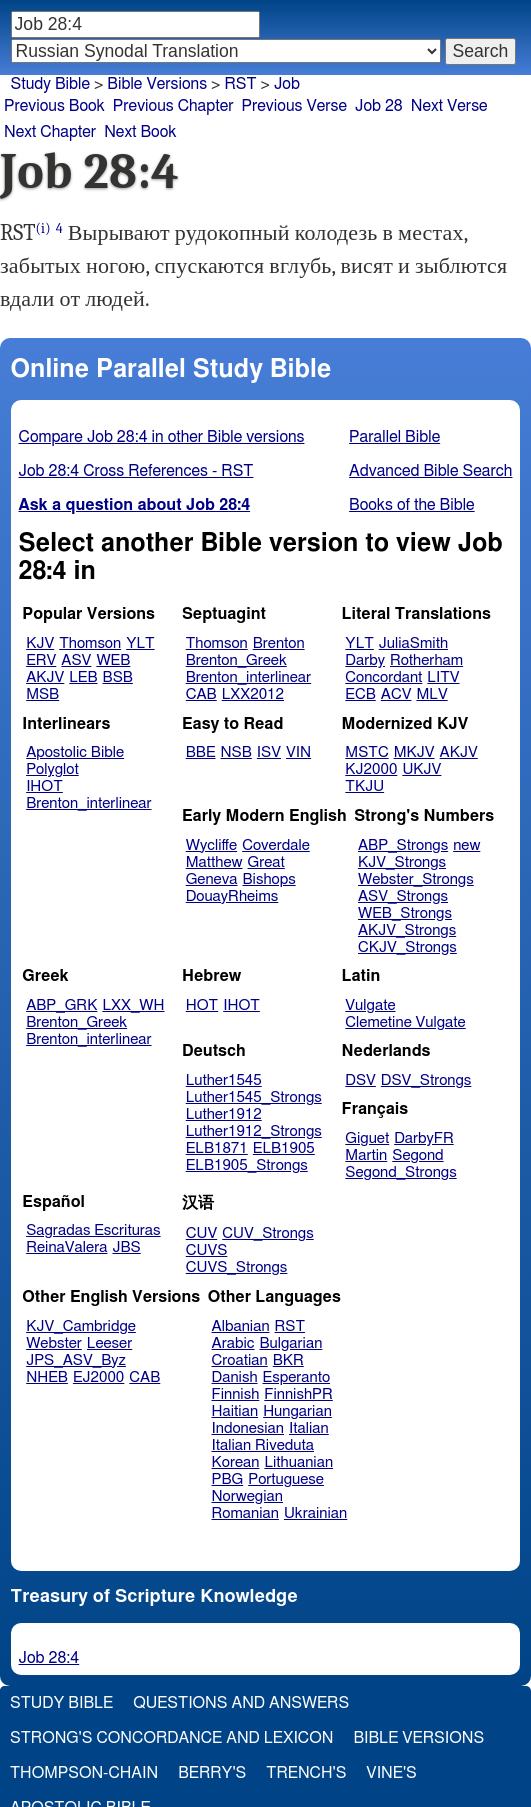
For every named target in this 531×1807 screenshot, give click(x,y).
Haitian (235, 1411)
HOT (202, 1005)
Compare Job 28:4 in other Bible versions (162, 437)
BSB (118, 677)
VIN (298, 752)
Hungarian (297, 1411)
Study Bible (50, 84)
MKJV (414, 752)
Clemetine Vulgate (405, 1022)
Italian (309, 1428)
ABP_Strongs (403, 845)
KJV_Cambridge (81, 1326)
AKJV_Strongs (407, 930)
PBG (228, 1479)
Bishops (268, 879)
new (466, 845)
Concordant (383, 677)
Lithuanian (298, 1462)
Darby (365, 660)
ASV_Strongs (403, 896)
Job (287, 84)
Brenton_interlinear (248, 677)
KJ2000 (371, 769)
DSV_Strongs (426, 1080)
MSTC (366, 752)
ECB (360, 694)
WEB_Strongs (405, 913)
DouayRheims (232, 896)
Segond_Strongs (400, 1172)
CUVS (207, 1250)
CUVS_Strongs (237, 1267)
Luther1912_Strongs (254, 1131)
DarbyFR (424, 1138)
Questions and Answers (241, 1703)
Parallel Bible (394, 437)
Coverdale (276, 845)
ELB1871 (217, 1148)
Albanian (241, 1326)
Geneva (212, 879)
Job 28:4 (49, 1658)
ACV (396, 694)
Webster (54, 1343)
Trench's (306, 1773)
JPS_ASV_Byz (76, 1360)
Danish (235, 1377)
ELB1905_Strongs (247, 1165)
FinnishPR (298, 1394)
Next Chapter (50, 132)
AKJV (45, 677)
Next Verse (449, 106)
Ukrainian (315, 1513)
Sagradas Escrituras (93, 1230)
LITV (443, 677)
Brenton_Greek (236, 660)
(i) (43, 228)
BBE (201, 752)
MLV (431, 694)
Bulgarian (290, 1343)
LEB (83, 677)
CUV (202, 1233)
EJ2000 (98, 1377)
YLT (140, 643)
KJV (40, 643)
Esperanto (297, 1377)
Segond (417, 1155)
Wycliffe (211, 845)
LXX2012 (253, 694)
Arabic (233, 1343)
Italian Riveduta (263, 1445)
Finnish (236, 1394)
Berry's (212, 1773)
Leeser (109, 1343)
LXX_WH (133, 1005)
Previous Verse (294, 106)
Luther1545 (224, 1080)
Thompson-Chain (84, 1773)
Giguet (367, 1138)
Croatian (240, 1360)
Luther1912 (224, 1114)
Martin (366, 1155)
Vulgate (370, 1005)
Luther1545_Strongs (254, 1097)
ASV (76, 660)
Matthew (214, 862)
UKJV (421, 769)
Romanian (245, 1513)
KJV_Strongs (402, 862)
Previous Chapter (173, 106)
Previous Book (54, 106)
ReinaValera (66, 1247)
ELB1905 (284, 1148)
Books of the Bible (412, 505)
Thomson (90, 643)
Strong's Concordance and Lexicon (171, 1738)
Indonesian (248, 1428)
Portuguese (286, 1479)
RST (290, 1326)
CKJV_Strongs (407, 947)
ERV (41, 660)
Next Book (140, 132)
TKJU (364, 786)
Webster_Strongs (416, 879)
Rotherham (426, 660)
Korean (236, 1462)
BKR (288, 1360)
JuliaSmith (413, 643)
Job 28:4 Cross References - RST (136, 471)
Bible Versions (157, 84)
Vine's (391, 1773)
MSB (42, 694)
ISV (269, 752)
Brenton (279, 643)
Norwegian (247, 1496)
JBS (126, 1247)
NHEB (47, 1377)
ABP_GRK (61, 1005)
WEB (113, 660)
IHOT (44, 786)
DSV (360, 1080)
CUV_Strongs (267, 1233)
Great (266, 862)
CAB (201, 694)
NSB (236, 752)
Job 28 (379, 106)
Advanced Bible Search (430, 471)
